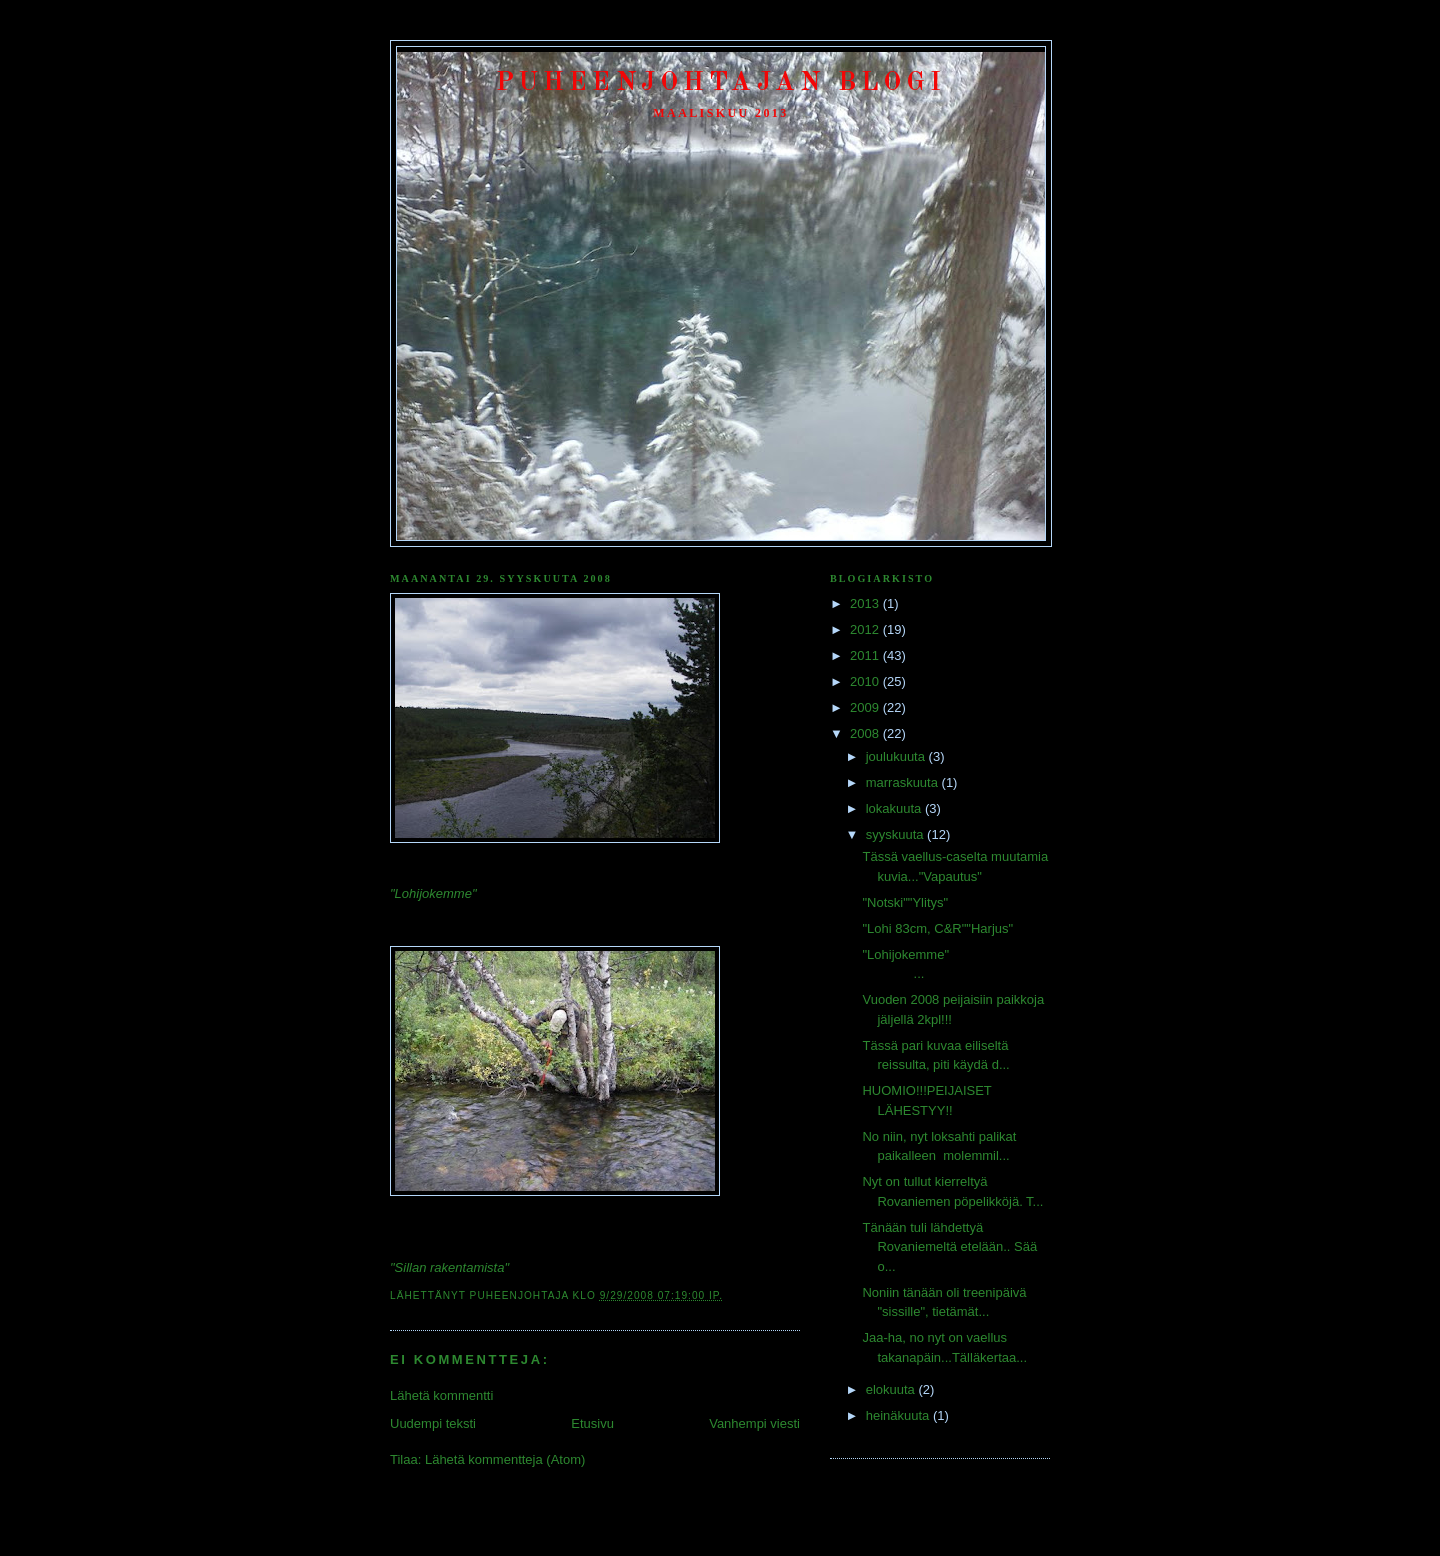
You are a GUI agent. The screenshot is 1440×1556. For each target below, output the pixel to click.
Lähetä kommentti (441, 1395)
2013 (866, 603)
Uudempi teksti (433, 1423)
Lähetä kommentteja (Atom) (505, 1459)
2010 (866, 681)
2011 (866, 655)
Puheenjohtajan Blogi (721, 83)
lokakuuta (895, 808)
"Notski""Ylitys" (905, 902)
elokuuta (892, 1389)
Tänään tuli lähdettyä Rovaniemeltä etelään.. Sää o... (949, 1247)
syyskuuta (896, 834)
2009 (866, 707)
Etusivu (592, 1423)
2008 (866, 733)
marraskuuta (904, 782)
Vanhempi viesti (754, 1423)
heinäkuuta (899, 1415)
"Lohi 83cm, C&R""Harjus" (937, 928)
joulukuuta (897, 756)
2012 (866, 629)
